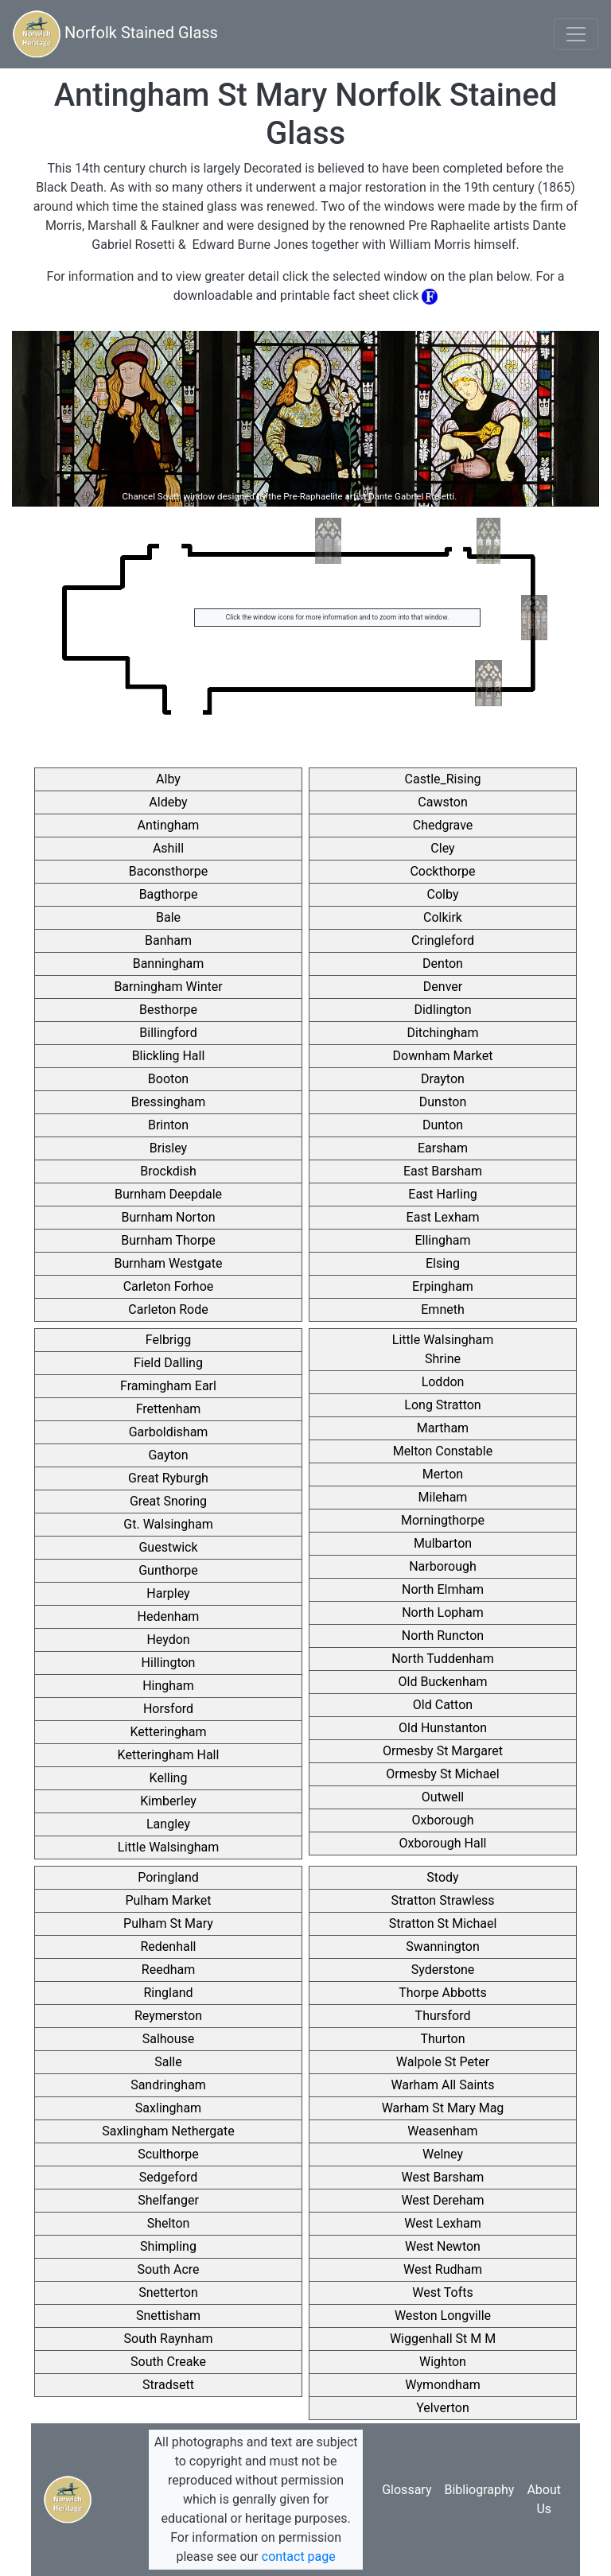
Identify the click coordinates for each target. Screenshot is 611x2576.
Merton (442, 1474)
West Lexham (442, 2223)
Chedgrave (443, 825)
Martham (443, 1428)
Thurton (442, 2038)
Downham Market (443, 1055)
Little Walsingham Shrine (442, 1349)
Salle (167, 2061)
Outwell (443, 1797)
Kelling (169, 1777)
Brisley (168, 1148)
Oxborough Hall (443, 1843)
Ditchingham (442, 1032)
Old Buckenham (443, 1681)
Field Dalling (168, 1362)
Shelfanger (168, 2200)
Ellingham (442, 1240)
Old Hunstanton (443, 1727)
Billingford (168, 1032)
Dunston (442, 1101)
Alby (168, 779)
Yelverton (442, 2407)
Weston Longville (443, 2315)
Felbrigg (168, 1339)
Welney (442, 2154)
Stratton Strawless (442, 1900)
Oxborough (442, 1820)
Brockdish (168, 1171)
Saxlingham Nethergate (168, 2131)
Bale (168, 917)
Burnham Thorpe (168, 1240)
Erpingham (442, 1286)
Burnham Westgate (169, 1263)
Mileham (443, 1497)
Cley (442, 848)
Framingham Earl (168, 1385)
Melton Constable (442, 1451)
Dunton (442, 1125)
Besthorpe (168, 1009)
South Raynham (168, 2338)
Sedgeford (168, 2177)
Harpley (167, 1593)
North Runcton (443, 1635)
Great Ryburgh (168, 1478)
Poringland (168, 1877)
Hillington (169, 1662)
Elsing (443, 1263)
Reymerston (168, 2015)
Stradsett (168, 2384)
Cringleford (442, 940)
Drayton (443, 1078)
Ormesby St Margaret (443, 1750)
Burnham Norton (169, 1217)
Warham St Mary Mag (443, 2108)
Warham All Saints (442, 2084)
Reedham (168, 1969)
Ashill (168, 848)
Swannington (443, 1946)
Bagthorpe (168, 894)
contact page (299, 2556)
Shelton (168, 2223)
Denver (442, 986)
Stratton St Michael (443, 1923)
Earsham (443, 1148)
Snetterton (168, 2292)
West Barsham (443, 2177)
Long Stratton (442, 1404)
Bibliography (479, 2489)
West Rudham (442, 2269)
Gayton (168, 1455)
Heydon (167, 1639)
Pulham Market (168, 1900)
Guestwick (167, 1547)
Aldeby (168, 802)
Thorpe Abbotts (443, 1992)
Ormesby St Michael (442, 1773)
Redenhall (169, 1946)
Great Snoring (168, 1501)
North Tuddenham (442, 1658)
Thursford (443, 2015)
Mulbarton (443, 1543)
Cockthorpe (442, 871)
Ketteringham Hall (169, 1754)
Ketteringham (168, 1731)
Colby (443, 894)
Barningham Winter (168, 986)
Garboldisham (168, 1432)
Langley (168, 1824)
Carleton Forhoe (168, 1286)
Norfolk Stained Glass (115, 34)
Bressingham (168, 1101)
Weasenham (442, 2131)
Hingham (168, 1685)
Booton (168, 1078)
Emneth (443, 1309)
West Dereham (442, 2200)
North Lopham (443, 1612)
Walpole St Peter (442, 2061)
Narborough (443, 1566)
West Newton (443, 2246)
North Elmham (443, 1589)
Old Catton (443, 1704)
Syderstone (443, 1969)
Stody (442, 1877)
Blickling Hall (168, 1055)
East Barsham (442, 1171)
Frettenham (168, 1408)
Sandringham (168, 2084)
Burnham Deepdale (168, 1194)
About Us (544, 2499)
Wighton (442, 2361)
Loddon (443, 1381)
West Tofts (442, 2292)
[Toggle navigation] (576, 34)
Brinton (168, 1125)
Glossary (406, 2489)
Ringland (168, 1992)
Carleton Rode (168, 1309)
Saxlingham (168, 2108)
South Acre (168, 2269)
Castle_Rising (443, 779)
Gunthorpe (168, 1570)
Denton (442, 963)
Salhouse (168, 2038)
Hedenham (169, 1616)
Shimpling (168, 2246)
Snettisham (168, 2315)
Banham (168, 940)
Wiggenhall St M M (443, 2338)
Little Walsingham (168, 1847)
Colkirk (442, 917)
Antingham (169, 825)
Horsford (168, 1708)
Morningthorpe (443, 1520)
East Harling (442, 1194)
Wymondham (442, 2384)
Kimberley (168, 1801)
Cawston (442, 802)
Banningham (168, 963)
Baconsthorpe (168, 871)
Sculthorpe (168, 2154)
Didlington (442, 1009)
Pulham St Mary (168, 1923)
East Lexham (443, 1217)
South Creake (168, 2361)
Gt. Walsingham (167, 1524)
